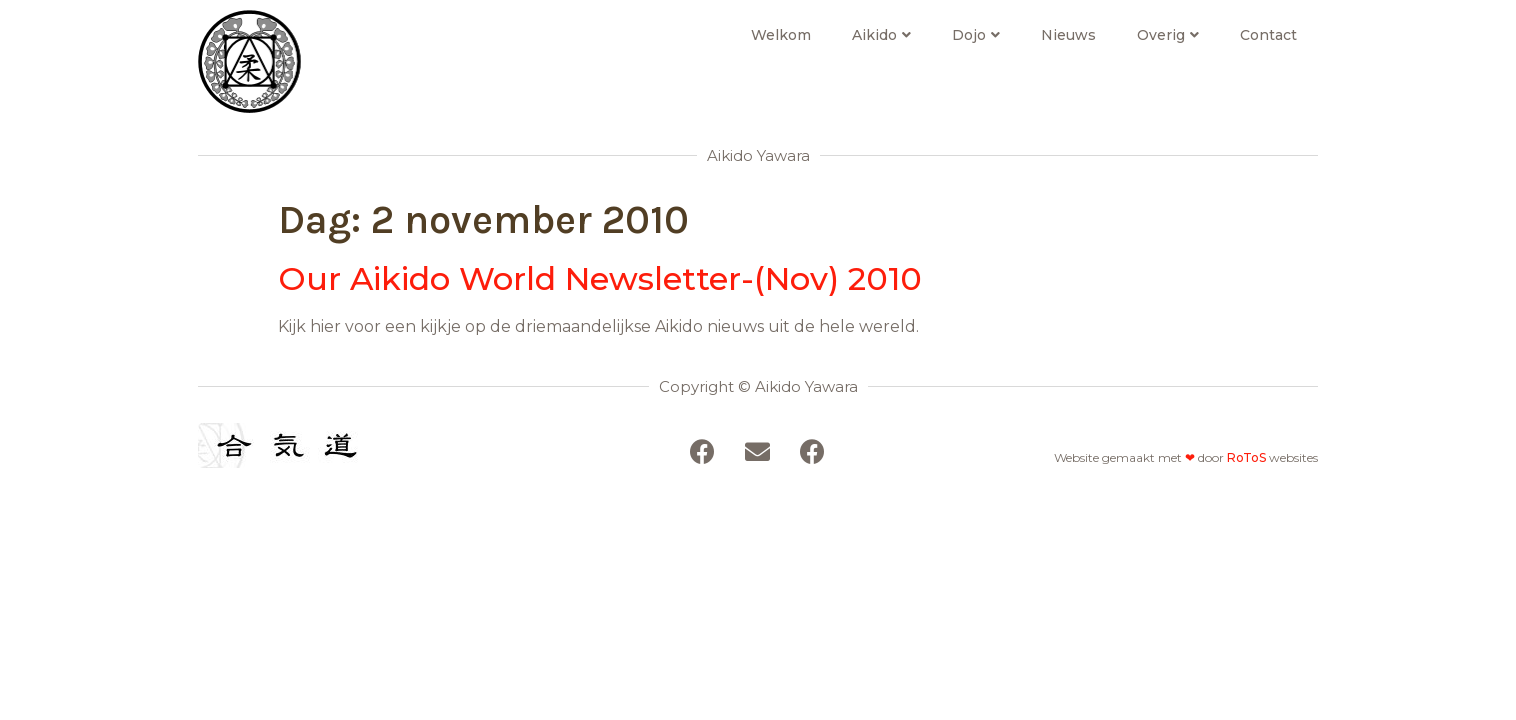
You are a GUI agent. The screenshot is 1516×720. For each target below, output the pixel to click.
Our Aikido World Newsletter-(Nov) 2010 (600, 278)
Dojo (976, 35)
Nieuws (1068, 35)
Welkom (781, 35)
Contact (1268, 35)
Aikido (881, 35)
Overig (1168, 35)
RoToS (1246, 457)
